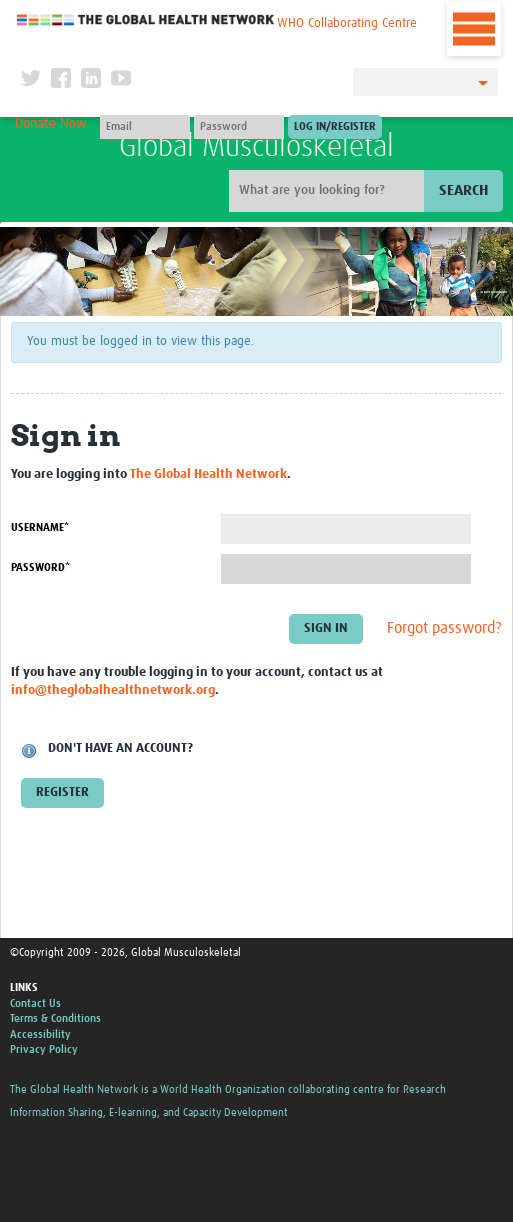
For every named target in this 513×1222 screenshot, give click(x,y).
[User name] (145, 127)
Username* (40, 527)
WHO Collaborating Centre (347, 23)
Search (463, 190)
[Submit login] (335, 127)
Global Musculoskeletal (256, 147)
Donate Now (51, 124)
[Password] (239, 127)
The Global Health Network (146, 19)
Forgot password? (444, 628)
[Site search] (329, 191)
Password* (40, 567)
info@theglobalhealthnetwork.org (113, 690)
